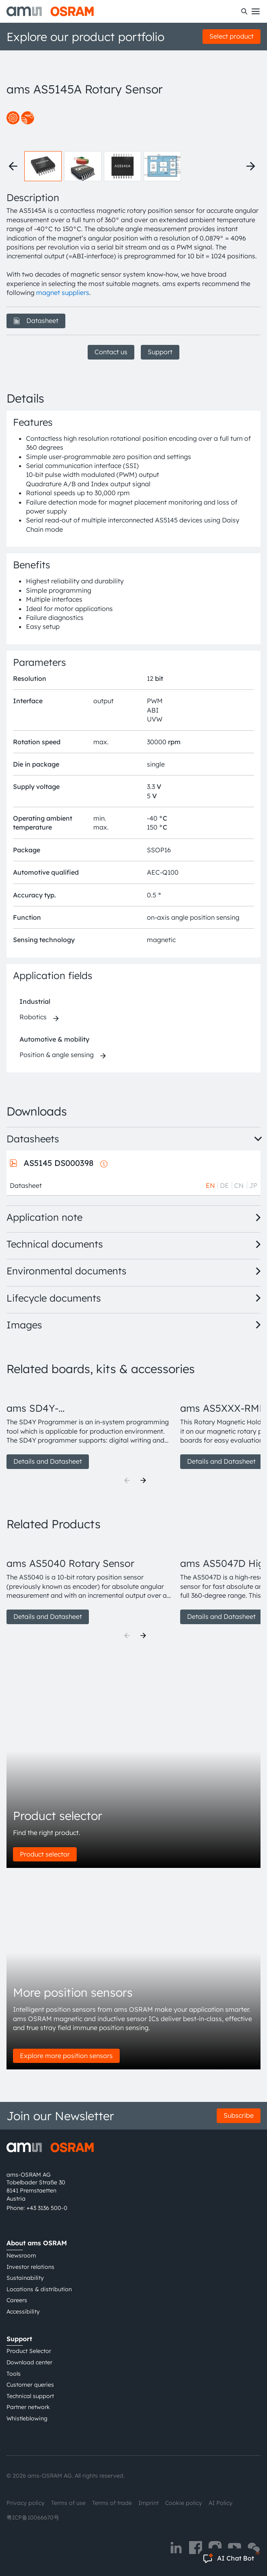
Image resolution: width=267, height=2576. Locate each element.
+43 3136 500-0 (46, 2208)
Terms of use (68, 2503)
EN (210, 1185)
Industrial (34, 1001)
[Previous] (127, 1480)
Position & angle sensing (56, 1055)
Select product (231, 36)
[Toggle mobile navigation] (256, 11)
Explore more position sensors (66, 2056)
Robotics (33, 1017)
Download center (29, 2362)
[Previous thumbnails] (12, 166)
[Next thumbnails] (250, 166)
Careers (16, 2300)
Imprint (148, 2503)
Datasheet (35, 320)
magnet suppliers (62, 292)
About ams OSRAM (36, 2243)
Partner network (28, 2407)
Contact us (111, 352)
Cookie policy (183, 2503)
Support (160, 352)
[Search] (244, 11)
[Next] (143, 1480)
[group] (90, 1426)
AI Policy (221, 2503)
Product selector (45, 1854)
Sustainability (25, 2277)
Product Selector (28, 2351)
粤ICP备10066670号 (32, 2517)
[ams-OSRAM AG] (50, 11)
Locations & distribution (39, 2289)
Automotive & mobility (54, 1039)
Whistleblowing (26, 2418)
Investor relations (30, 2267)
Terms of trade (112, 2503)
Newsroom (21, 2255)
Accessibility (23, 2311)
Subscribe (239, 2115)
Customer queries (30, 2384)
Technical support (30, 2396)
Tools (13, 2373)
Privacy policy (25, 2503)
